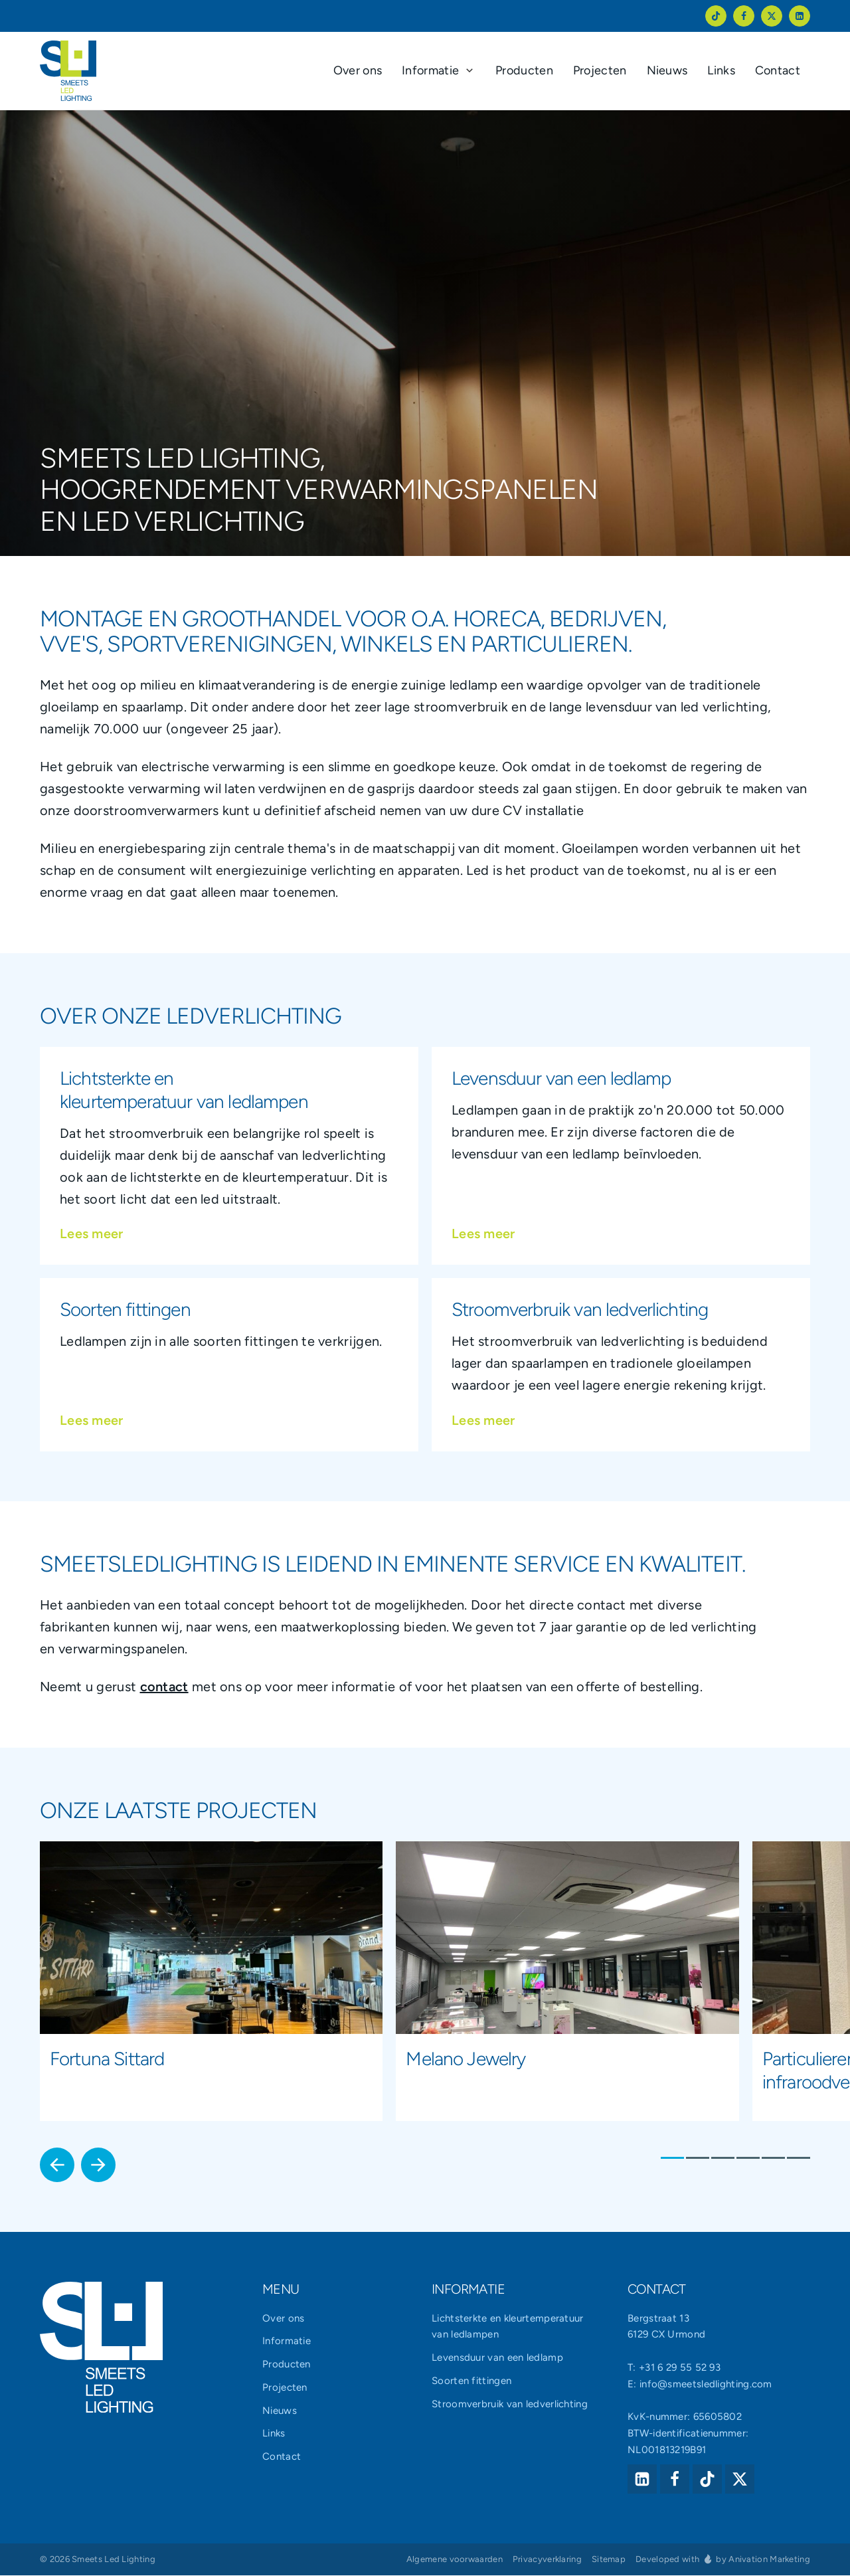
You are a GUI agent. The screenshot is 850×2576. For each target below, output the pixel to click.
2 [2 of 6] (697, 2159)
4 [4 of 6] (748, 2159)
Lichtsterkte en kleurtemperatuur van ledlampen (508, 2326)
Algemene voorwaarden (454, 2560)
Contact (281, 2457)
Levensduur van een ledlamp (497, 2358)
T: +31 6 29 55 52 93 (674, 2368)
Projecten (284, 2388)
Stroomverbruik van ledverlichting (510, 2404)
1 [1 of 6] (672, 2159)
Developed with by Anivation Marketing (723, 2559)
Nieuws (279, 2411)
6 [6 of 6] (798, 2159)
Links (274, 2434)
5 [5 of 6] (773, 2159)
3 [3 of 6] (722, 2159)
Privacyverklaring (547, 2560)
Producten (286, 2365)
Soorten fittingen (471, 2381)
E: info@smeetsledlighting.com (700, 2384)
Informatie (286, 2341)
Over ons (283, 2318)
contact (164, 1687)
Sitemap (609, 2560)
